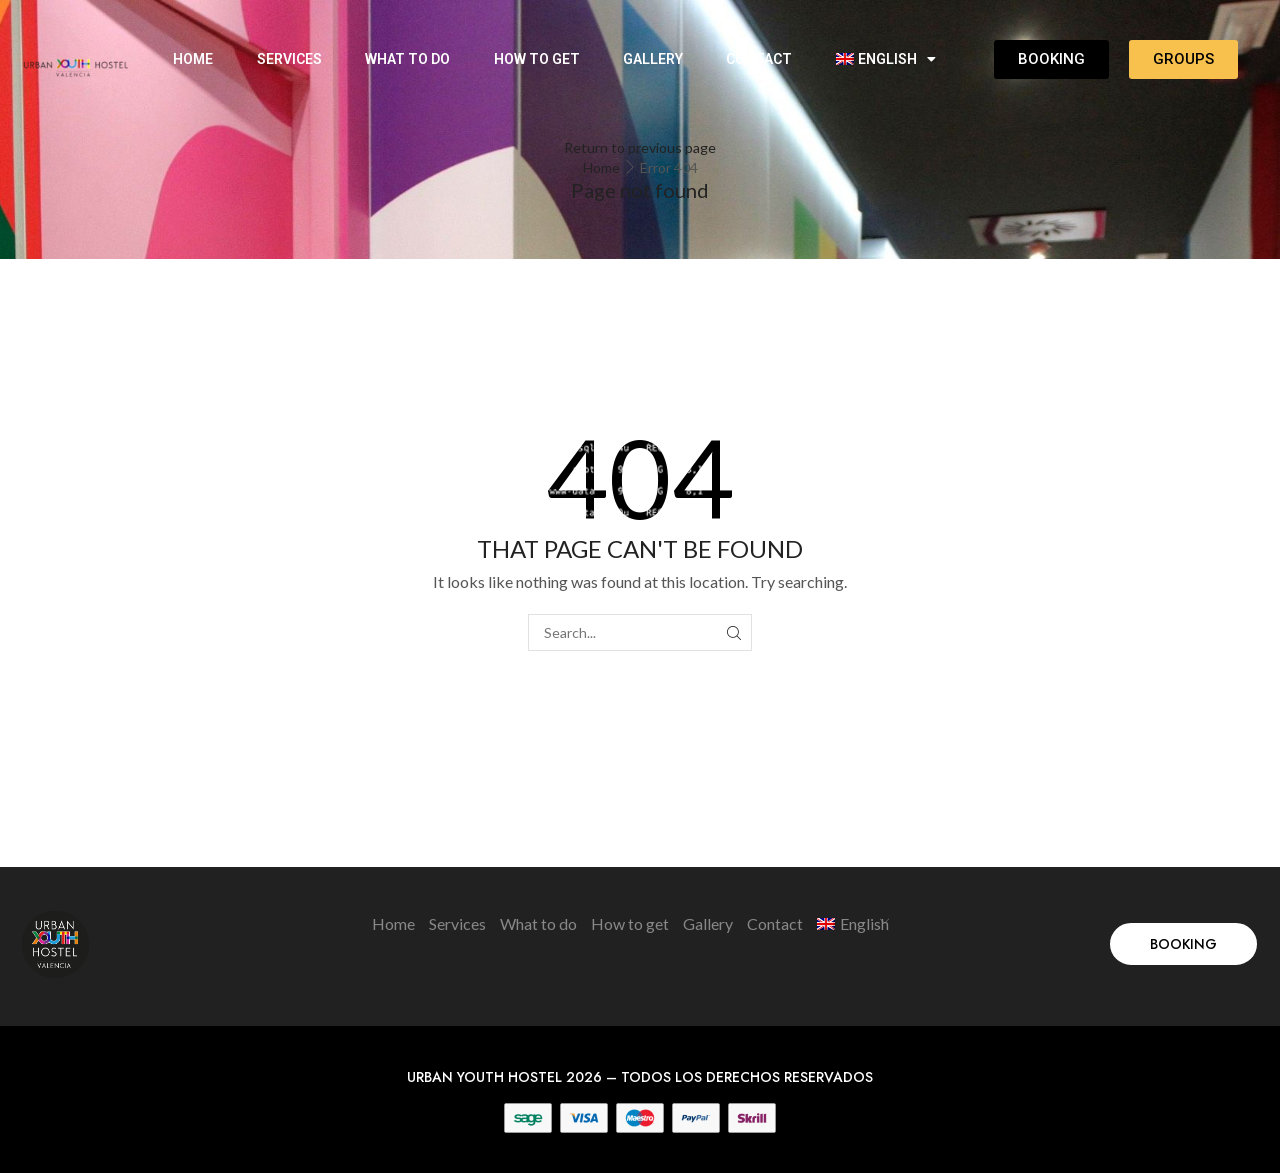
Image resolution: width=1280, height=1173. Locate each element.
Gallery (653, 59)
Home (193, 59)
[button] (1183, 944)
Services (289, 59)
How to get (537, 59)
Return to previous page (640, 147)
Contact (759, 59)
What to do (407, 59)
